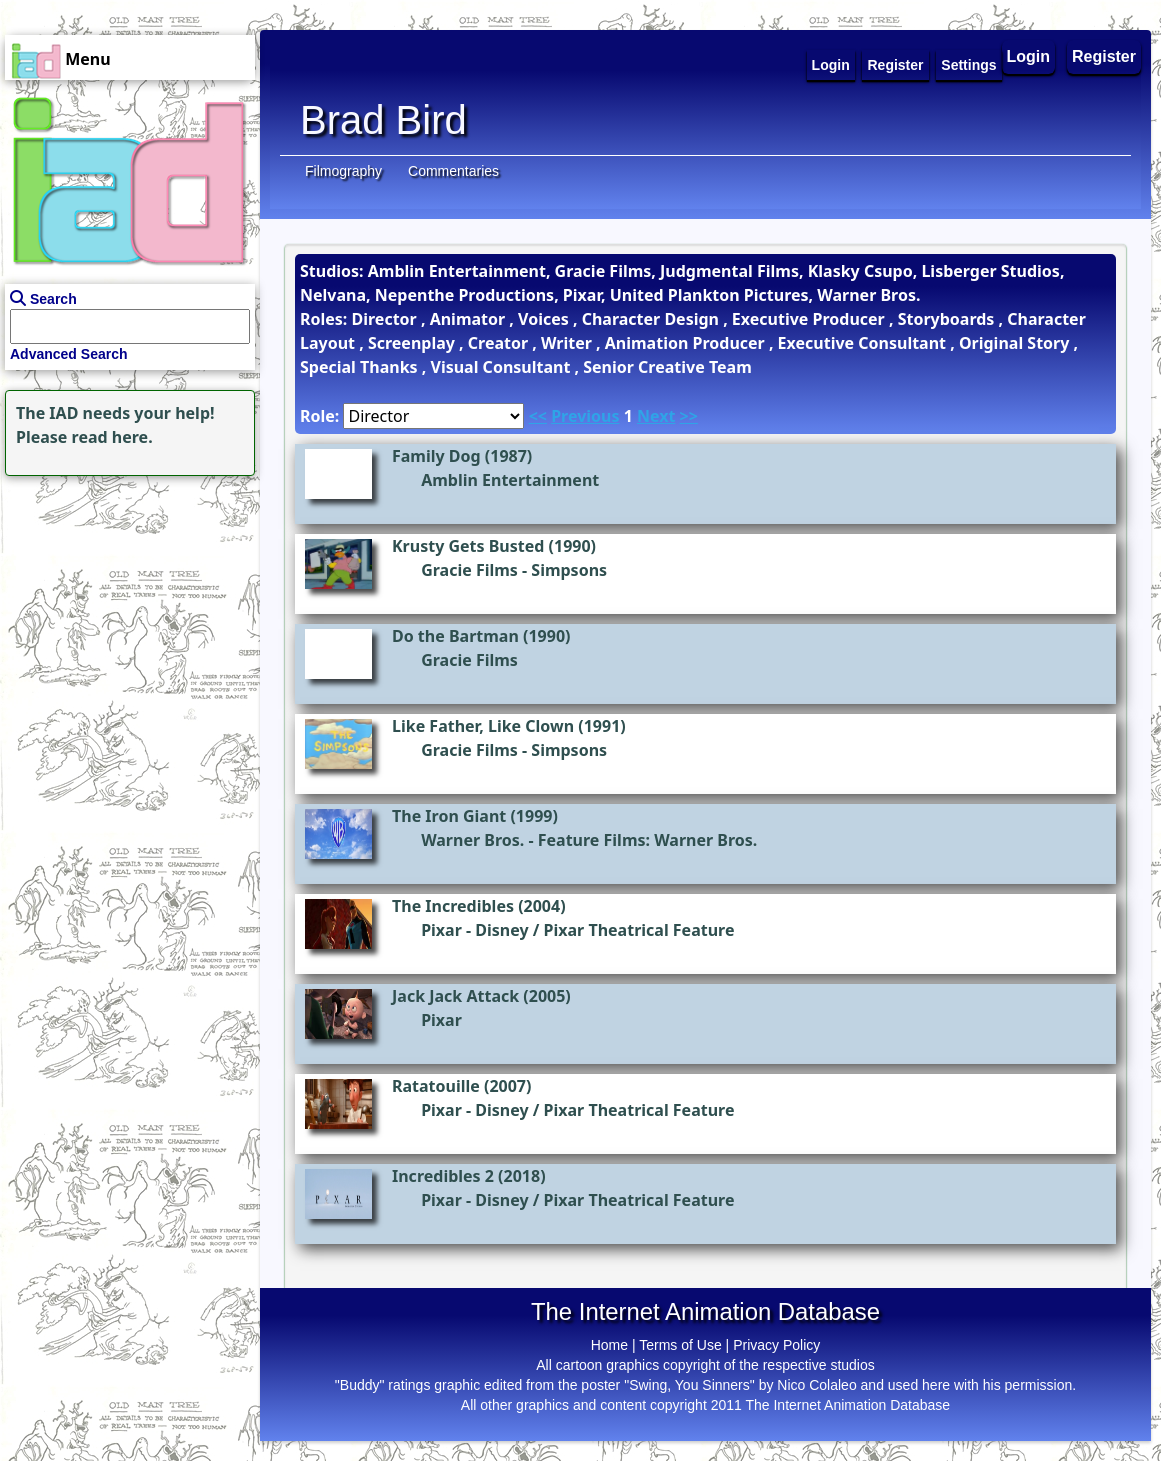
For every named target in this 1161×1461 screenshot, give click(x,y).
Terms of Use (680, 1345)
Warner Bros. (472, 840)
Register (1104, 56)
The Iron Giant (449, 816)
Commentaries (453, 171)
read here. (112, 437)
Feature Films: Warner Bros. (648, 840)
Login (1029, 56)
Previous (585, 416)
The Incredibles (453, 906)
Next (656, 416)
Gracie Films (469, 570)
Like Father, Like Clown (483, 726)
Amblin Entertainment (510, 480)
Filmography (343, 171)
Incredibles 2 (443, 1176)
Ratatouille (436, 1086)
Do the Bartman (455, 636)
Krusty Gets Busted (468, 546)
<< (538, 416)
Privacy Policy (776, 1345)
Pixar (441, 930)
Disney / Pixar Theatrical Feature (604, 930)
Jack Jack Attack (455, 996)
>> (689, 416)
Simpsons (569, 570)
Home (609, 1345)
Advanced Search (69, 354)
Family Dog (436, 456)
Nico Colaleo (816, 1385)
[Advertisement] (125, 606)
